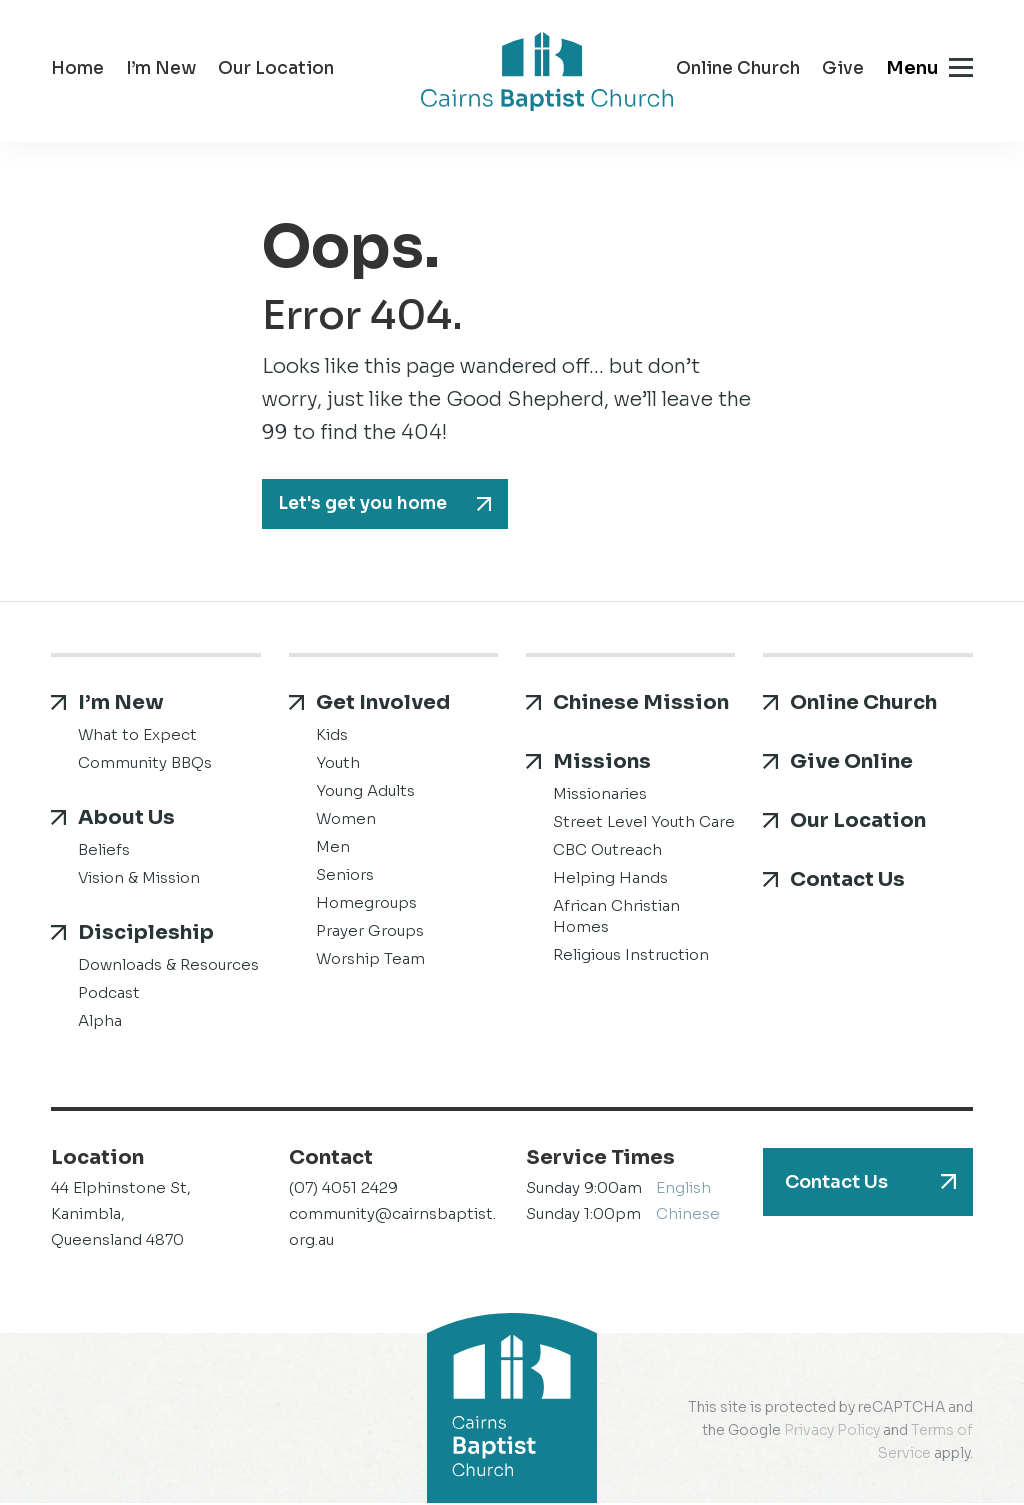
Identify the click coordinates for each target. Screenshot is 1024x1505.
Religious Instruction (631, 956)
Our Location (276, 70)
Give (843, 70)
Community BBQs (145, 764)
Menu (912, 68)
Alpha (100, 1022)
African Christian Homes (616, 918)
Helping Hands (610, 879)
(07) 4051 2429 (343, 1189)
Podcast (109, 994)
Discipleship (146, 934)
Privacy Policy (832, 1432)
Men (333, 848)
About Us (126, 819)
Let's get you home (365, 505)
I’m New (161, 70)
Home (77, 70)
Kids (332, 736)
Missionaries (600, 795)
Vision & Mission (139, 879)
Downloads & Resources (168, 966)
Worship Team (370, 960)
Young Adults (365, 792)
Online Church (738, 70)
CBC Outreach (607, 851)
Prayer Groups (370, 932)
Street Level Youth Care (644, 823)
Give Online (851, 763)
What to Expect (137, 736)
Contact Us (847, 881)
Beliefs (104, 851)
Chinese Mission (641, 704)
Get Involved (383, 704)
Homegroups (366, 904)
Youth (338, 764)
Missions (602, 763)
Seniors (345, 876)
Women (346, 820)
